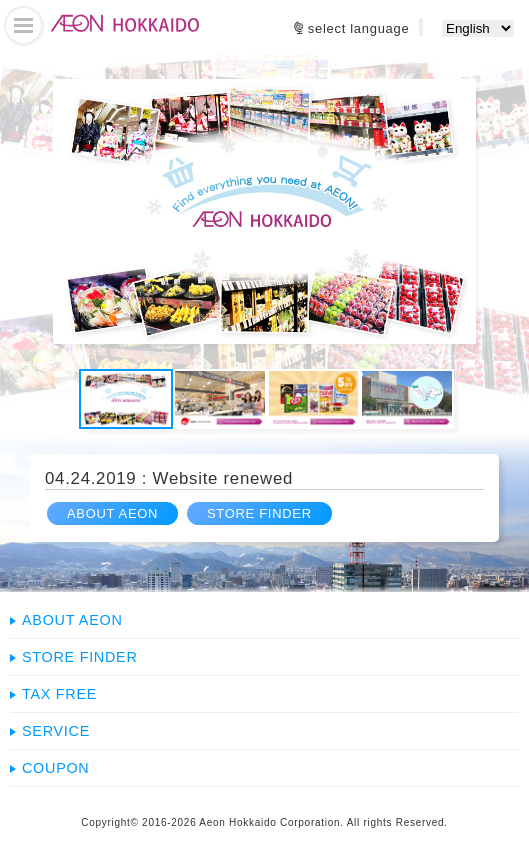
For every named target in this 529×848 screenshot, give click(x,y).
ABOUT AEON (112, 513)
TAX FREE (59, 694)
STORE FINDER (259, 513)
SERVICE (56, 731)
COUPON (55, 768)
